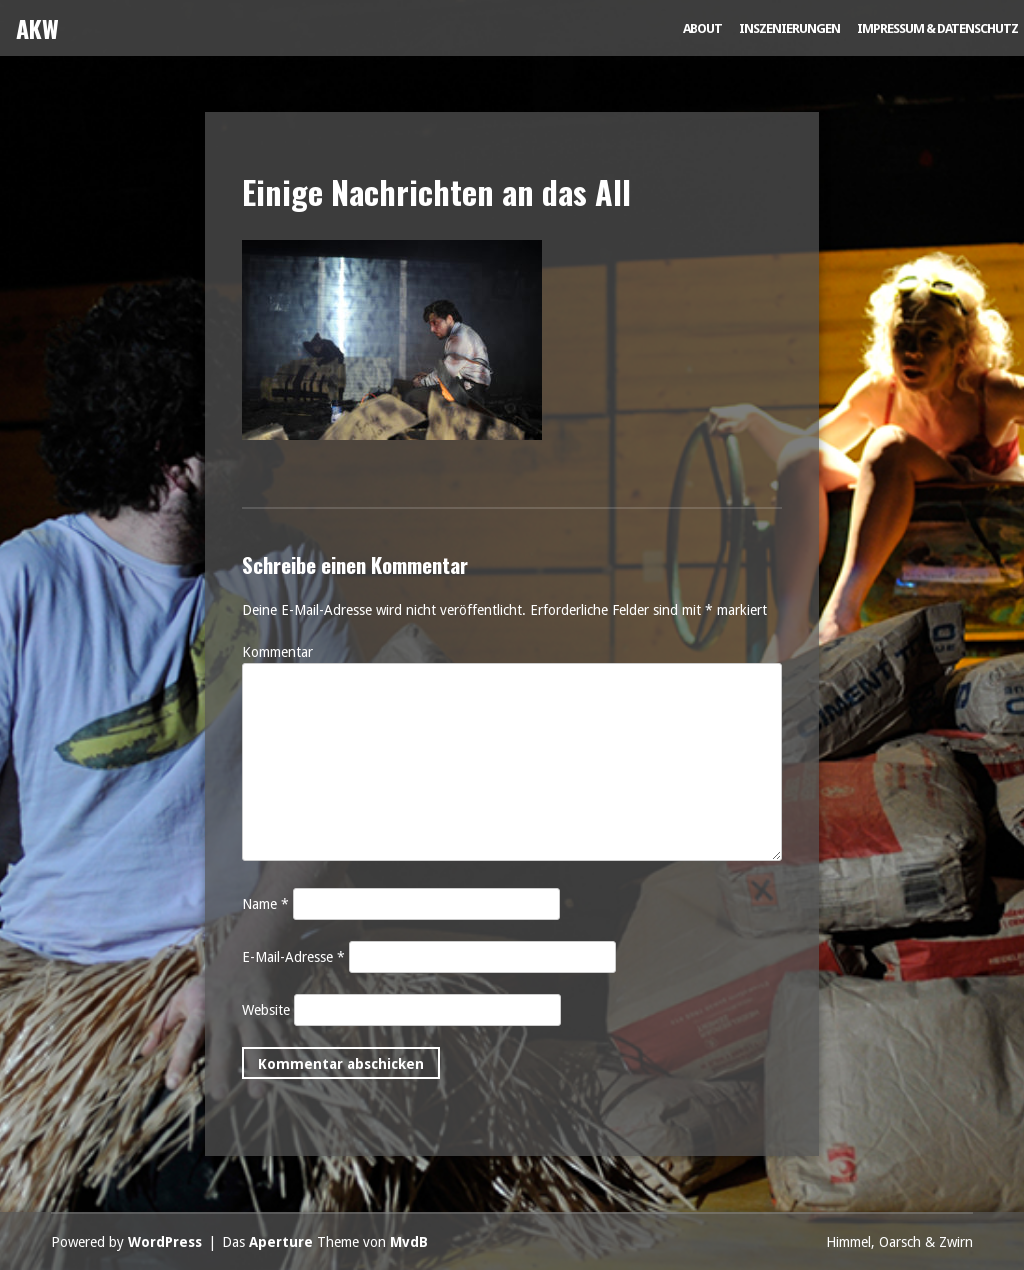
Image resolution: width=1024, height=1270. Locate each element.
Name (265, 904)
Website (266, 1010)
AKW (37, 28)
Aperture (281, 1242)
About (702, 28)
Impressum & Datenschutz (937, 28)
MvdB (409, 1242)
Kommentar (277, 652)
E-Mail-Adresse (293, 957)
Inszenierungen (789, 28)
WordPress (165, 1242)
